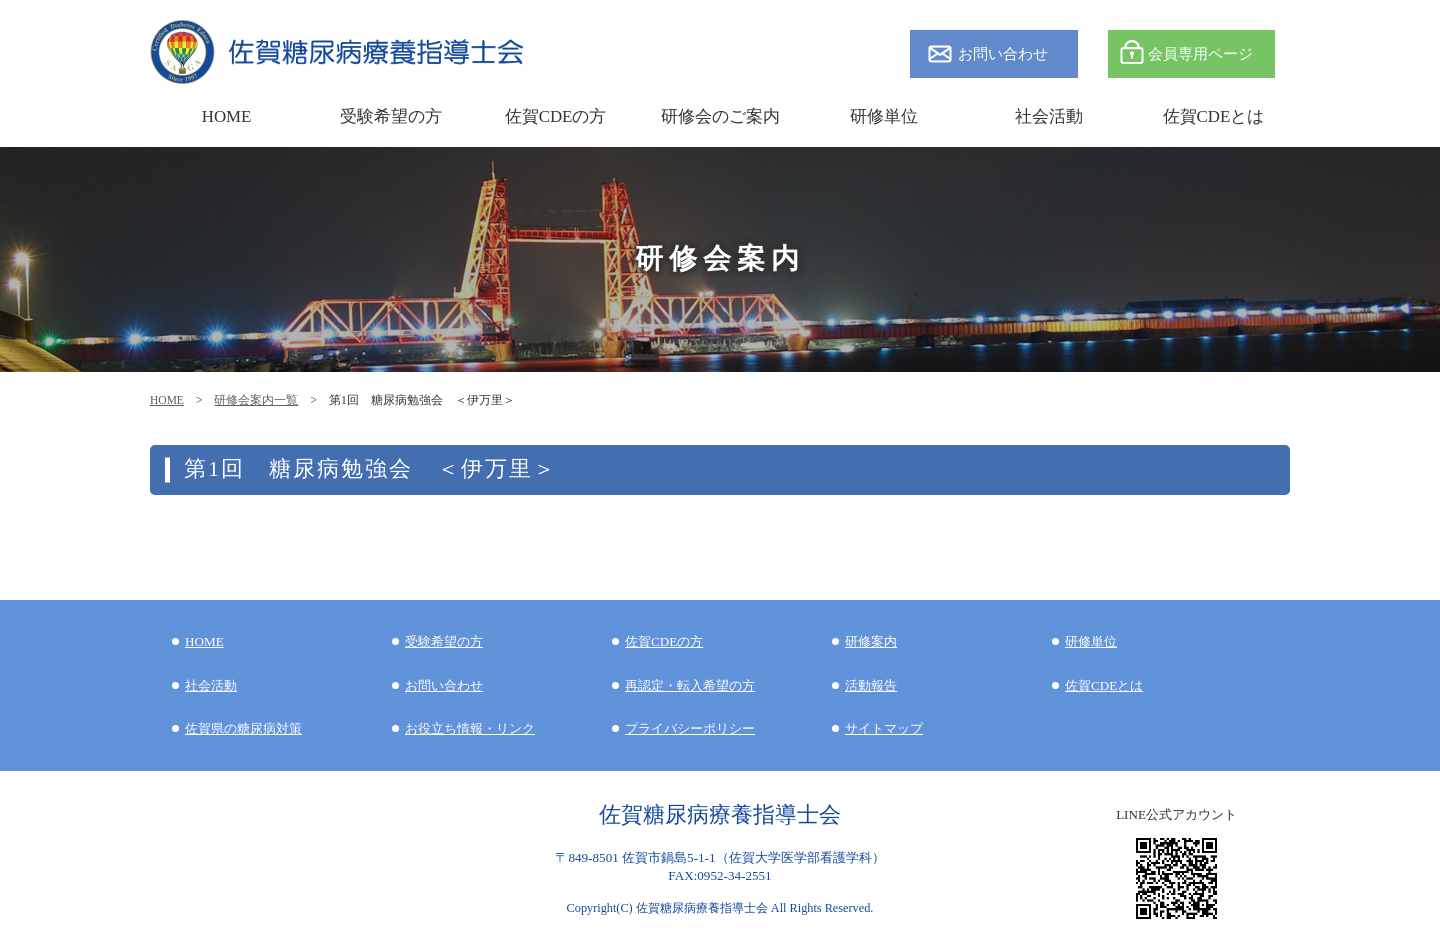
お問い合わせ (1003, 53)
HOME (167, 400)
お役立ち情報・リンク (470, 728)
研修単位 (1091, 641)
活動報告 (871, 685)
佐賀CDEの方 (664, 641)
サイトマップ (884, 728)
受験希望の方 (391, 116)
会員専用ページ (1200, 53)
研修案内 (871, 641)
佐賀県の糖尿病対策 (243, 728)
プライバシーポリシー (690, 728)
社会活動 (211, 685)
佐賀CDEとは (1214, 116)
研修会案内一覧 (256, 400)
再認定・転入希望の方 (690, 685)
